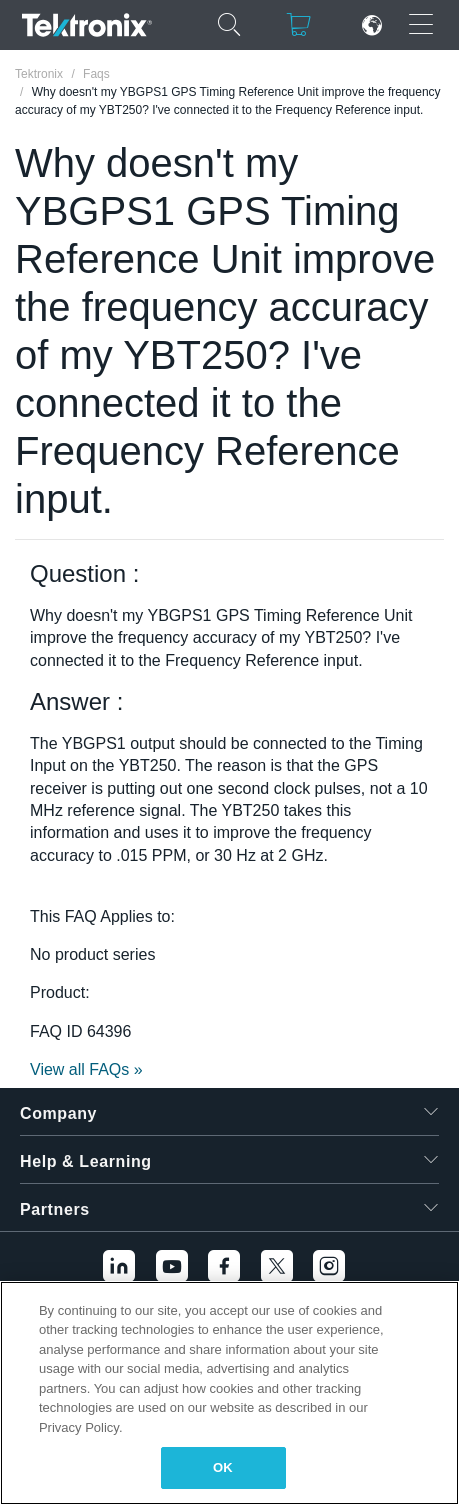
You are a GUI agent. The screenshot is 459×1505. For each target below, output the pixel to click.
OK (223, 1467)
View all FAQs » (86, 1069)
